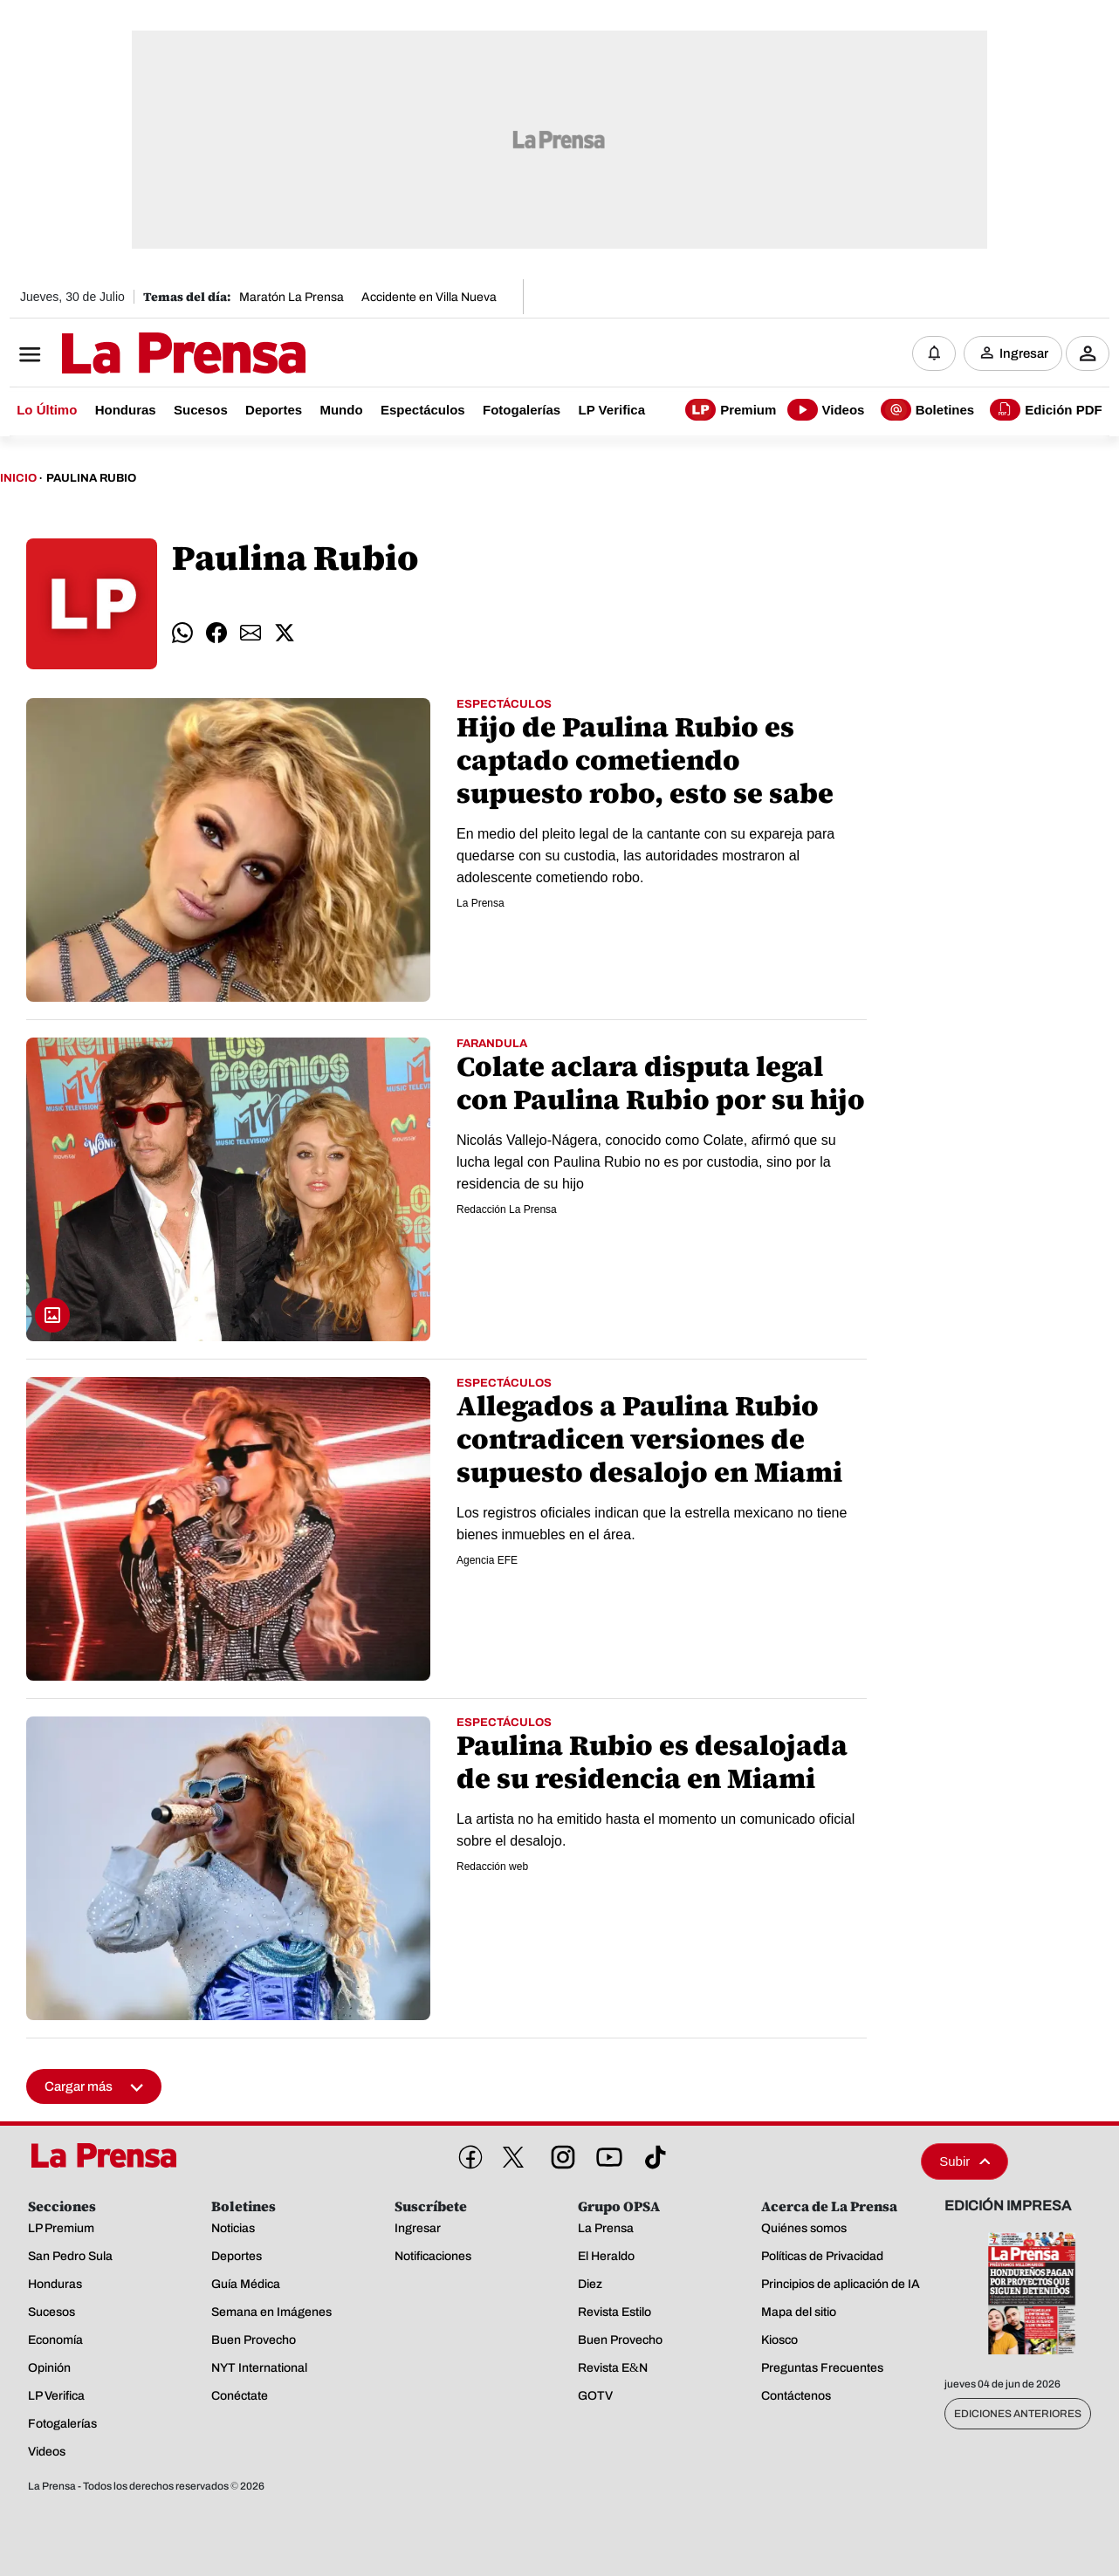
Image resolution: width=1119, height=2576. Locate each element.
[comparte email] (250, 633)
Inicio (18, 478)
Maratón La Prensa (291, 297)
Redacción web (492, 1866)
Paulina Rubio (91, 478)
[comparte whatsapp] (182, 633)
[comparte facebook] (216, 633)
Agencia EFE (487, 1560)
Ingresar (1023, 353)
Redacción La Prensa (507, 1209)
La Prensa (481, 903)
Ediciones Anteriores (1017, 2414)
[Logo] (140, 355)
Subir (964, 2161)
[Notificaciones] (934, 353)
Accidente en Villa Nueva (429, 297)
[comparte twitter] (284, 633)
